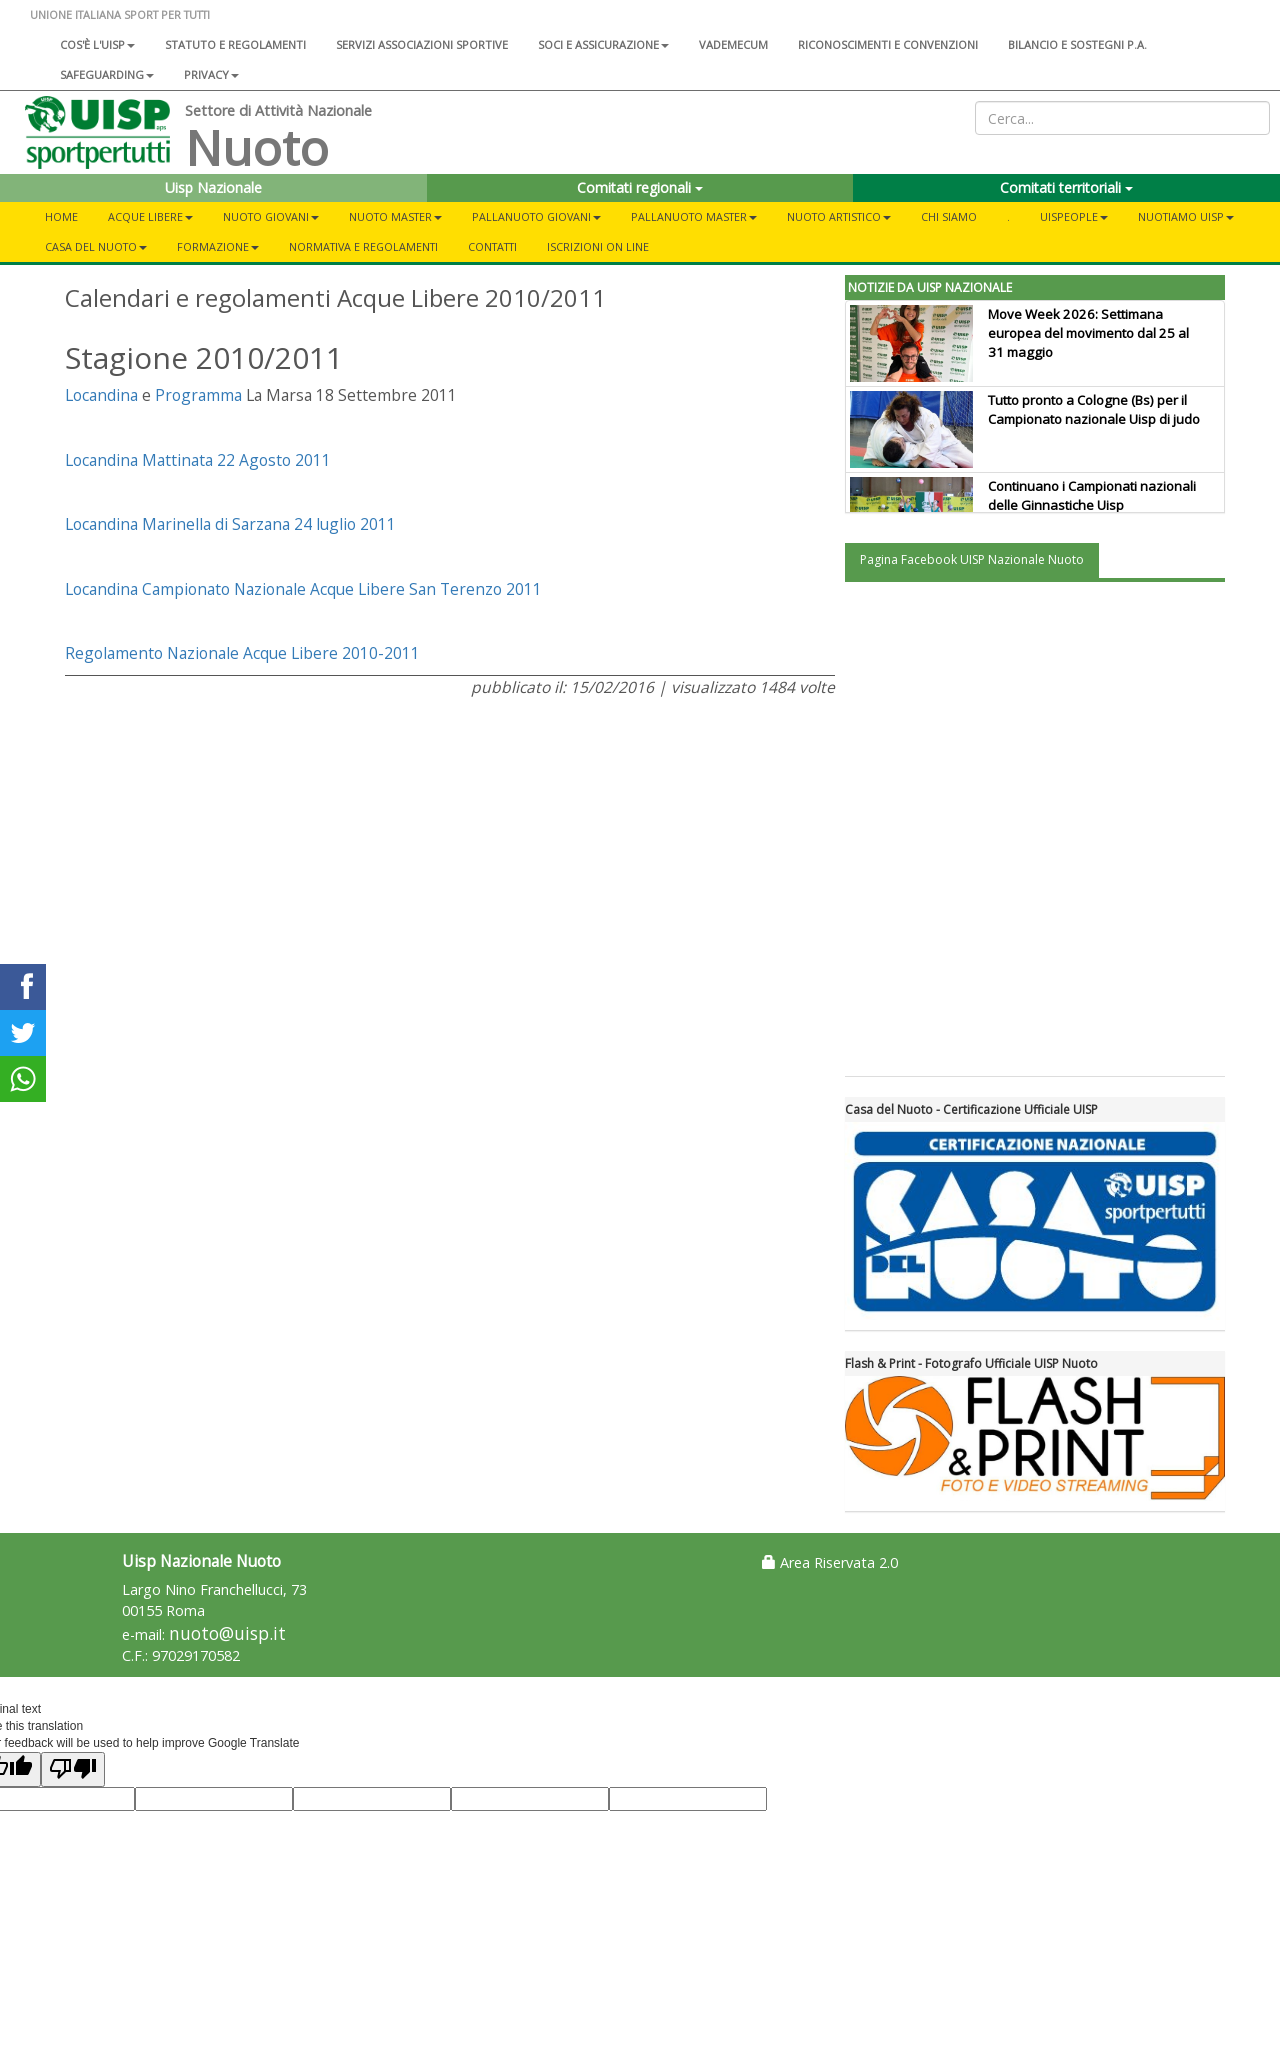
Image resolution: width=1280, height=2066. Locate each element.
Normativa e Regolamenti (363, 246)
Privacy (211, 74)
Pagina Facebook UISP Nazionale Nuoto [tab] (972, 559)
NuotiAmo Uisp (1186, 216)
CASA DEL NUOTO (96, 246)
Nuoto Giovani (271, 216)
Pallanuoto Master (694, 216)
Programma (198, 395)
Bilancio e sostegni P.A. (1077, 44)
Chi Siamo (949, 216)
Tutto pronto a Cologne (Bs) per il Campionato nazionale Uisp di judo (1094, 409)
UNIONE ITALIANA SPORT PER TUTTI (120, 14)
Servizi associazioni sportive (422, 44)
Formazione (218, 246)
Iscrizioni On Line (598, 246)
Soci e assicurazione (603, 44)
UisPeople (1074, 216)
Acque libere (150, 216)
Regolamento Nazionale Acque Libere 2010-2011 (242, 653)
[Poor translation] (73, 1769)
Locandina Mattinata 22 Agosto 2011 (198, 460)
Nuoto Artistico (839, 216)
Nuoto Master (395, 216)
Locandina (101, 395)
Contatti (492, 246)
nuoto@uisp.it (227, 1633)
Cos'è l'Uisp (97, 44)
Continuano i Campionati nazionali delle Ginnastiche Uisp (1092, 495)
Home (61, 216)
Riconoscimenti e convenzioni (888, 44)
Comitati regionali (640, 187)
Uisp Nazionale (213, 187)
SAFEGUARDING (107, 74)
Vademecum (733, 44)
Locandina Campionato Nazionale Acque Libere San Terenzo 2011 (303, 589)
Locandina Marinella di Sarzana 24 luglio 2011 (230, 524)
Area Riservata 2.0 (830, 1562)
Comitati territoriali (1066, 187)
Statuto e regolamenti (235, 44)
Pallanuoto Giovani (536, 216)
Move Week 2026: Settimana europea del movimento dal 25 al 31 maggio (1088, 333)
